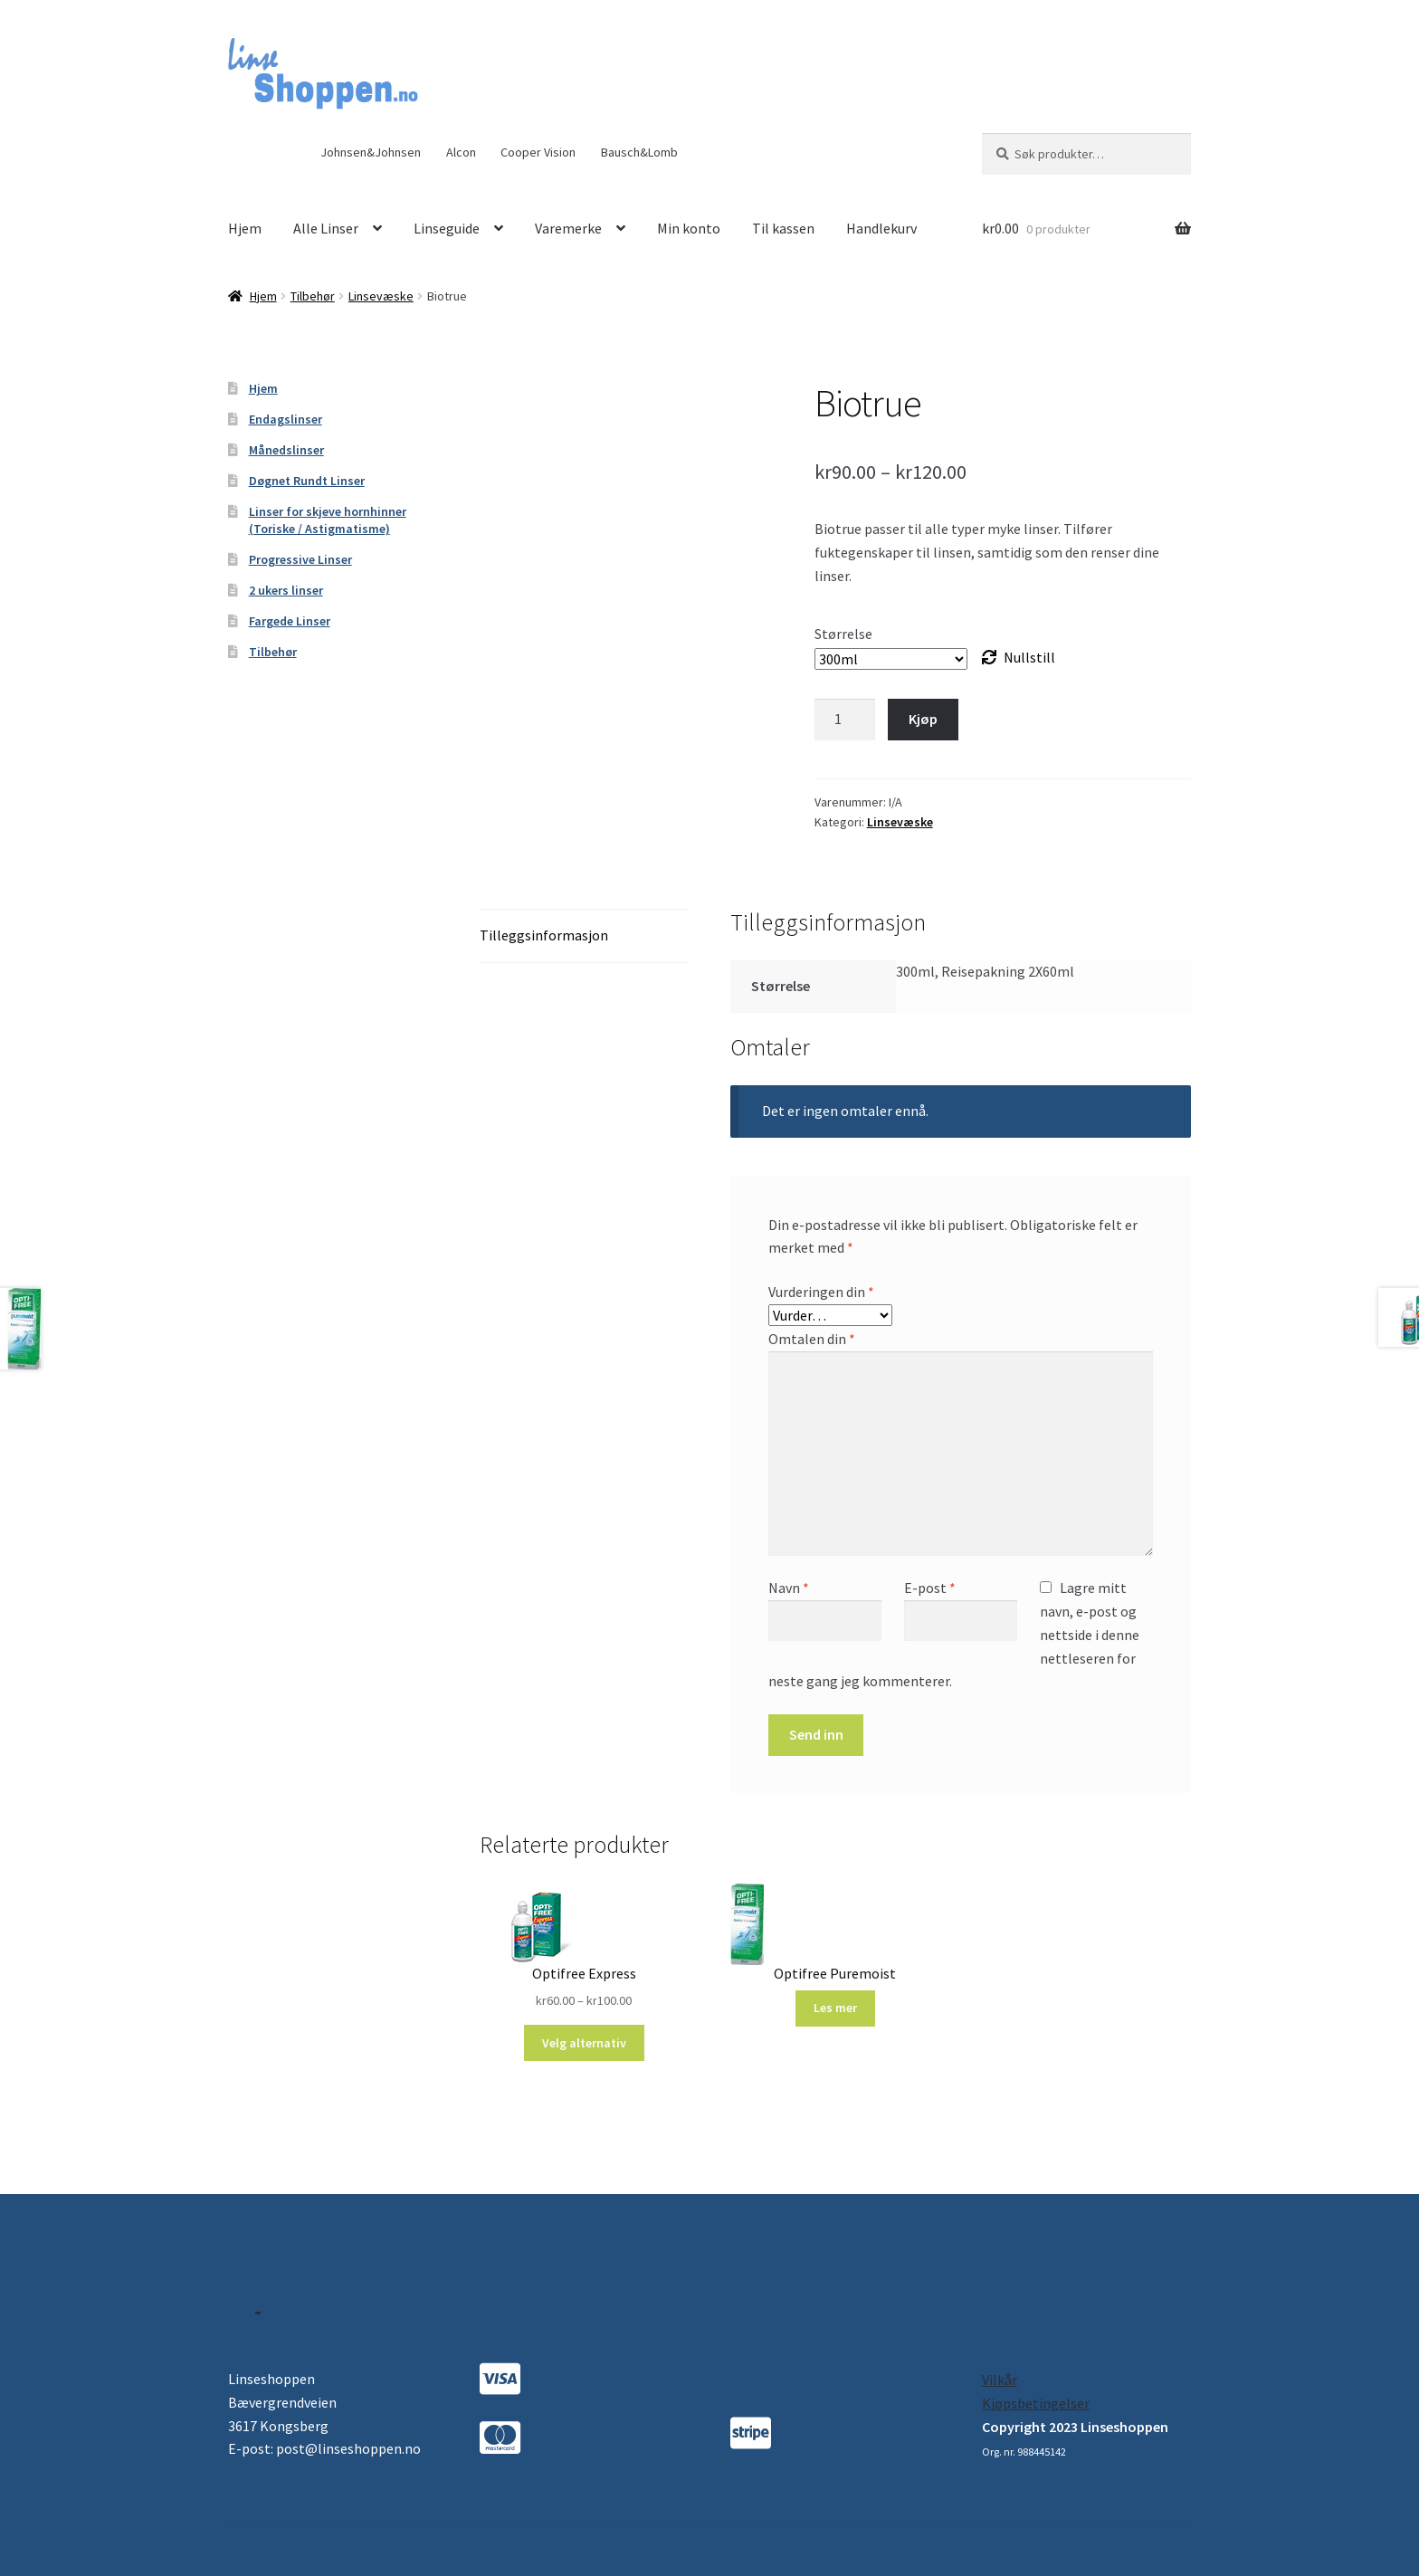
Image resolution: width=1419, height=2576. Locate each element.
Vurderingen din (821, 1292)
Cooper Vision (538, 152)
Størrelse (843, 634)
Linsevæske (381, 296)
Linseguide (447, 228)
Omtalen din (811, 1339)
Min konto (688, 228)
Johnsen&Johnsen (370, 152)
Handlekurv (881, 228)
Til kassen (783, 228)
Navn (788, 1588)
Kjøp (923, 719)
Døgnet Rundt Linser (307, 480)
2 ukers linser (286, 590)
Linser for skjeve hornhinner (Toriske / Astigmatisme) (327, 520)
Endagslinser (285, 419)
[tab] (584, 936)
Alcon (461, 152)
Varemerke (568, 228)
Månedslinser (286, 450)
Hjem (245, 228)
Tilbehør (312, 296)
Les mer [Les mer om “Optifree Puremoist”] (835, 2007)
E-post (930, 1588)
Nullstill (1029, 657)
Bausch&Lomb (639, 152)
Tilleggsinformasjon (544, 935)
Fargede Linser (289, 621)
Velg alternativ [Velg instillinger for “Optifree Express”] (584, 2043)
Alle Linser (325, 228)
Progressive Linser (300, 559)
